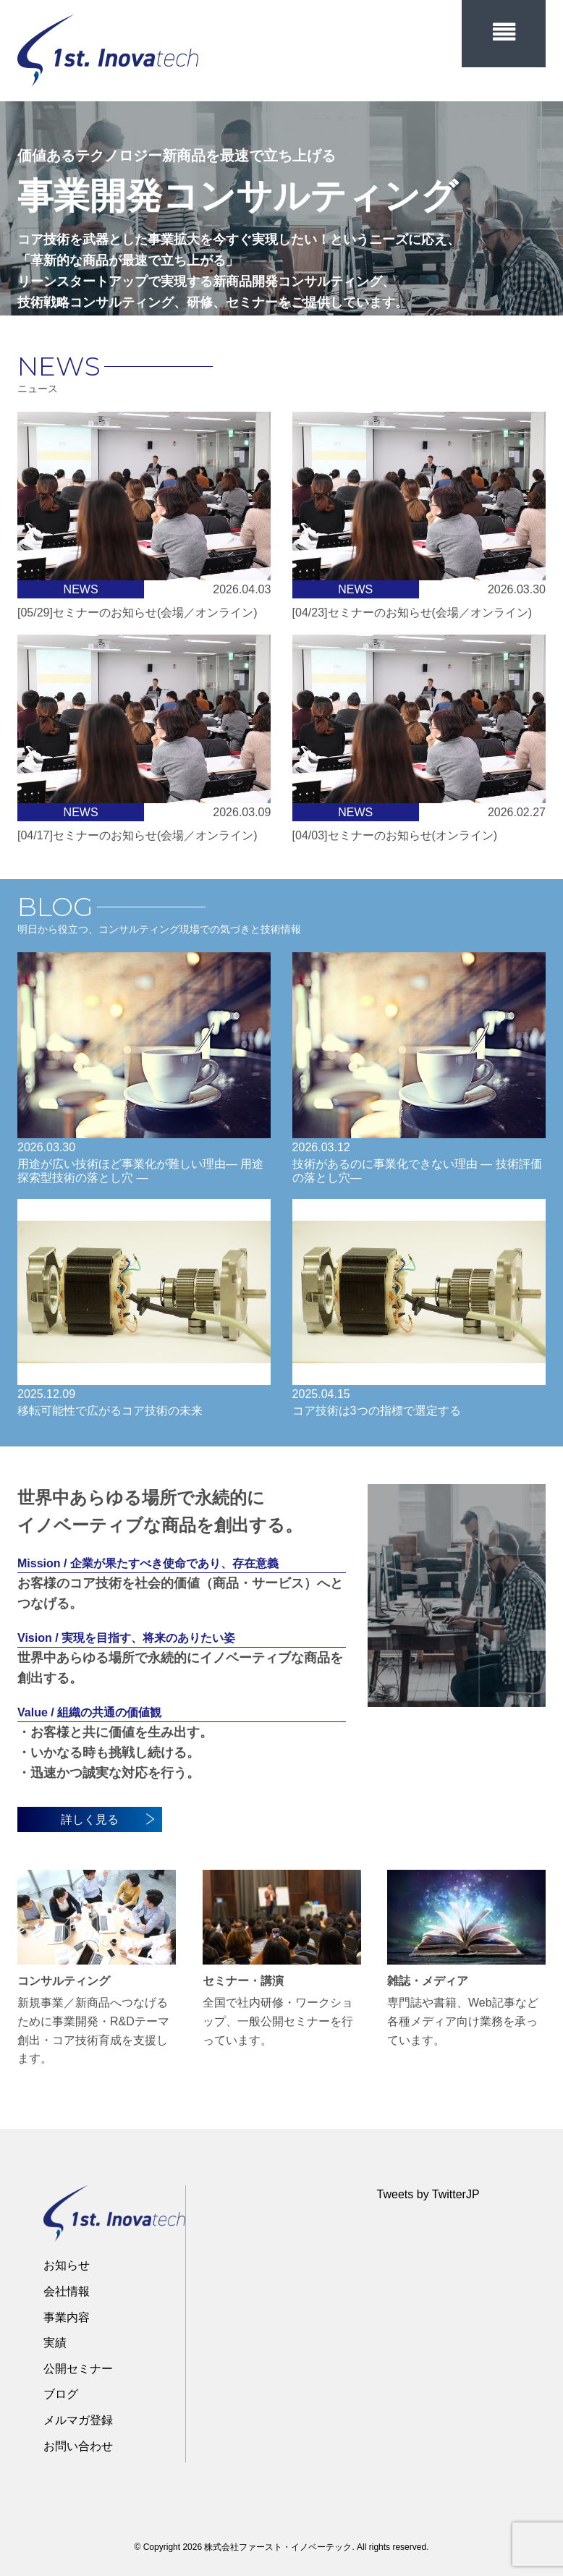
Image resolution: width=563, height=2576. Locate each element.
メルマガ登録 (78, 2420)
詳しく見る (108, 1819)
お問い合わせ (78, 2446)
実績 (55, 2342)
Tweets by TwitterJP (428, 2194)
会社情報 (66, 2291)
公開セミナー (78, 2369)
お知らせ (66, 2265)
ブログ (60, 2394)
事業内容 (66, 2317)
